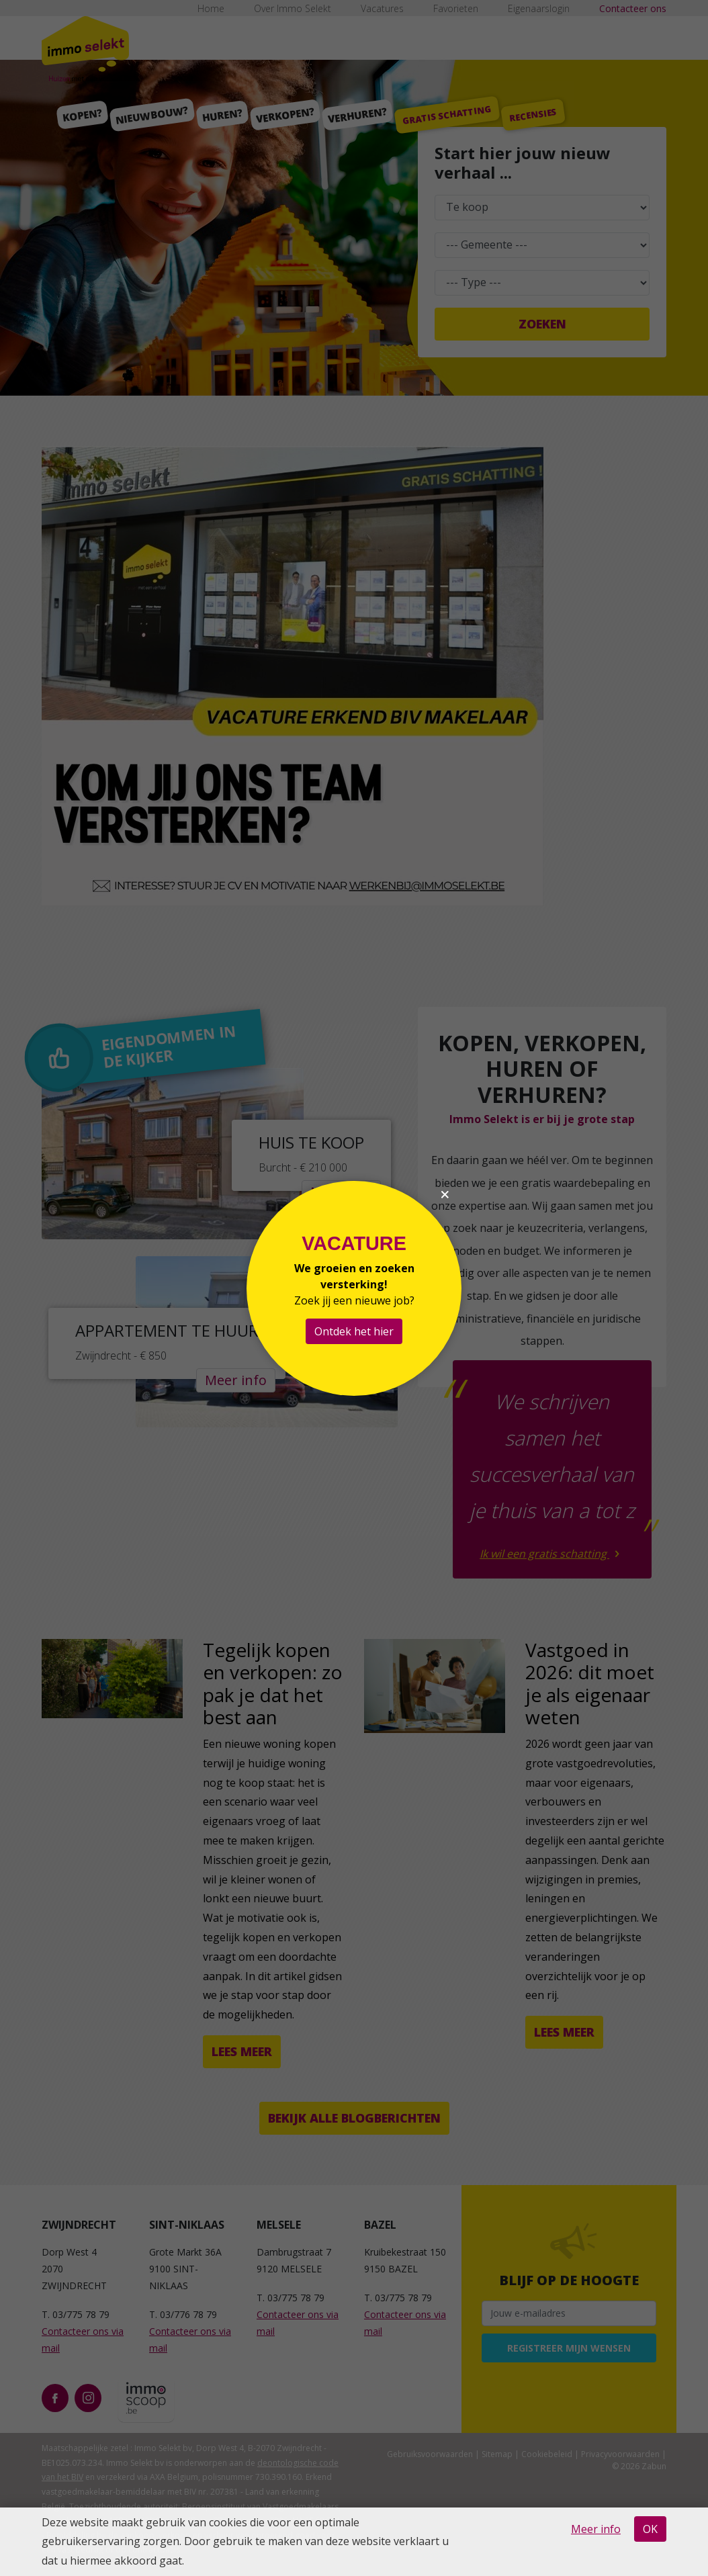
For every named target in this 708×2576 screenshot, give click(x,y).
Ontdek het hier (354, 1331)
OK (650, 2529)
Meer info (596, 2529)
